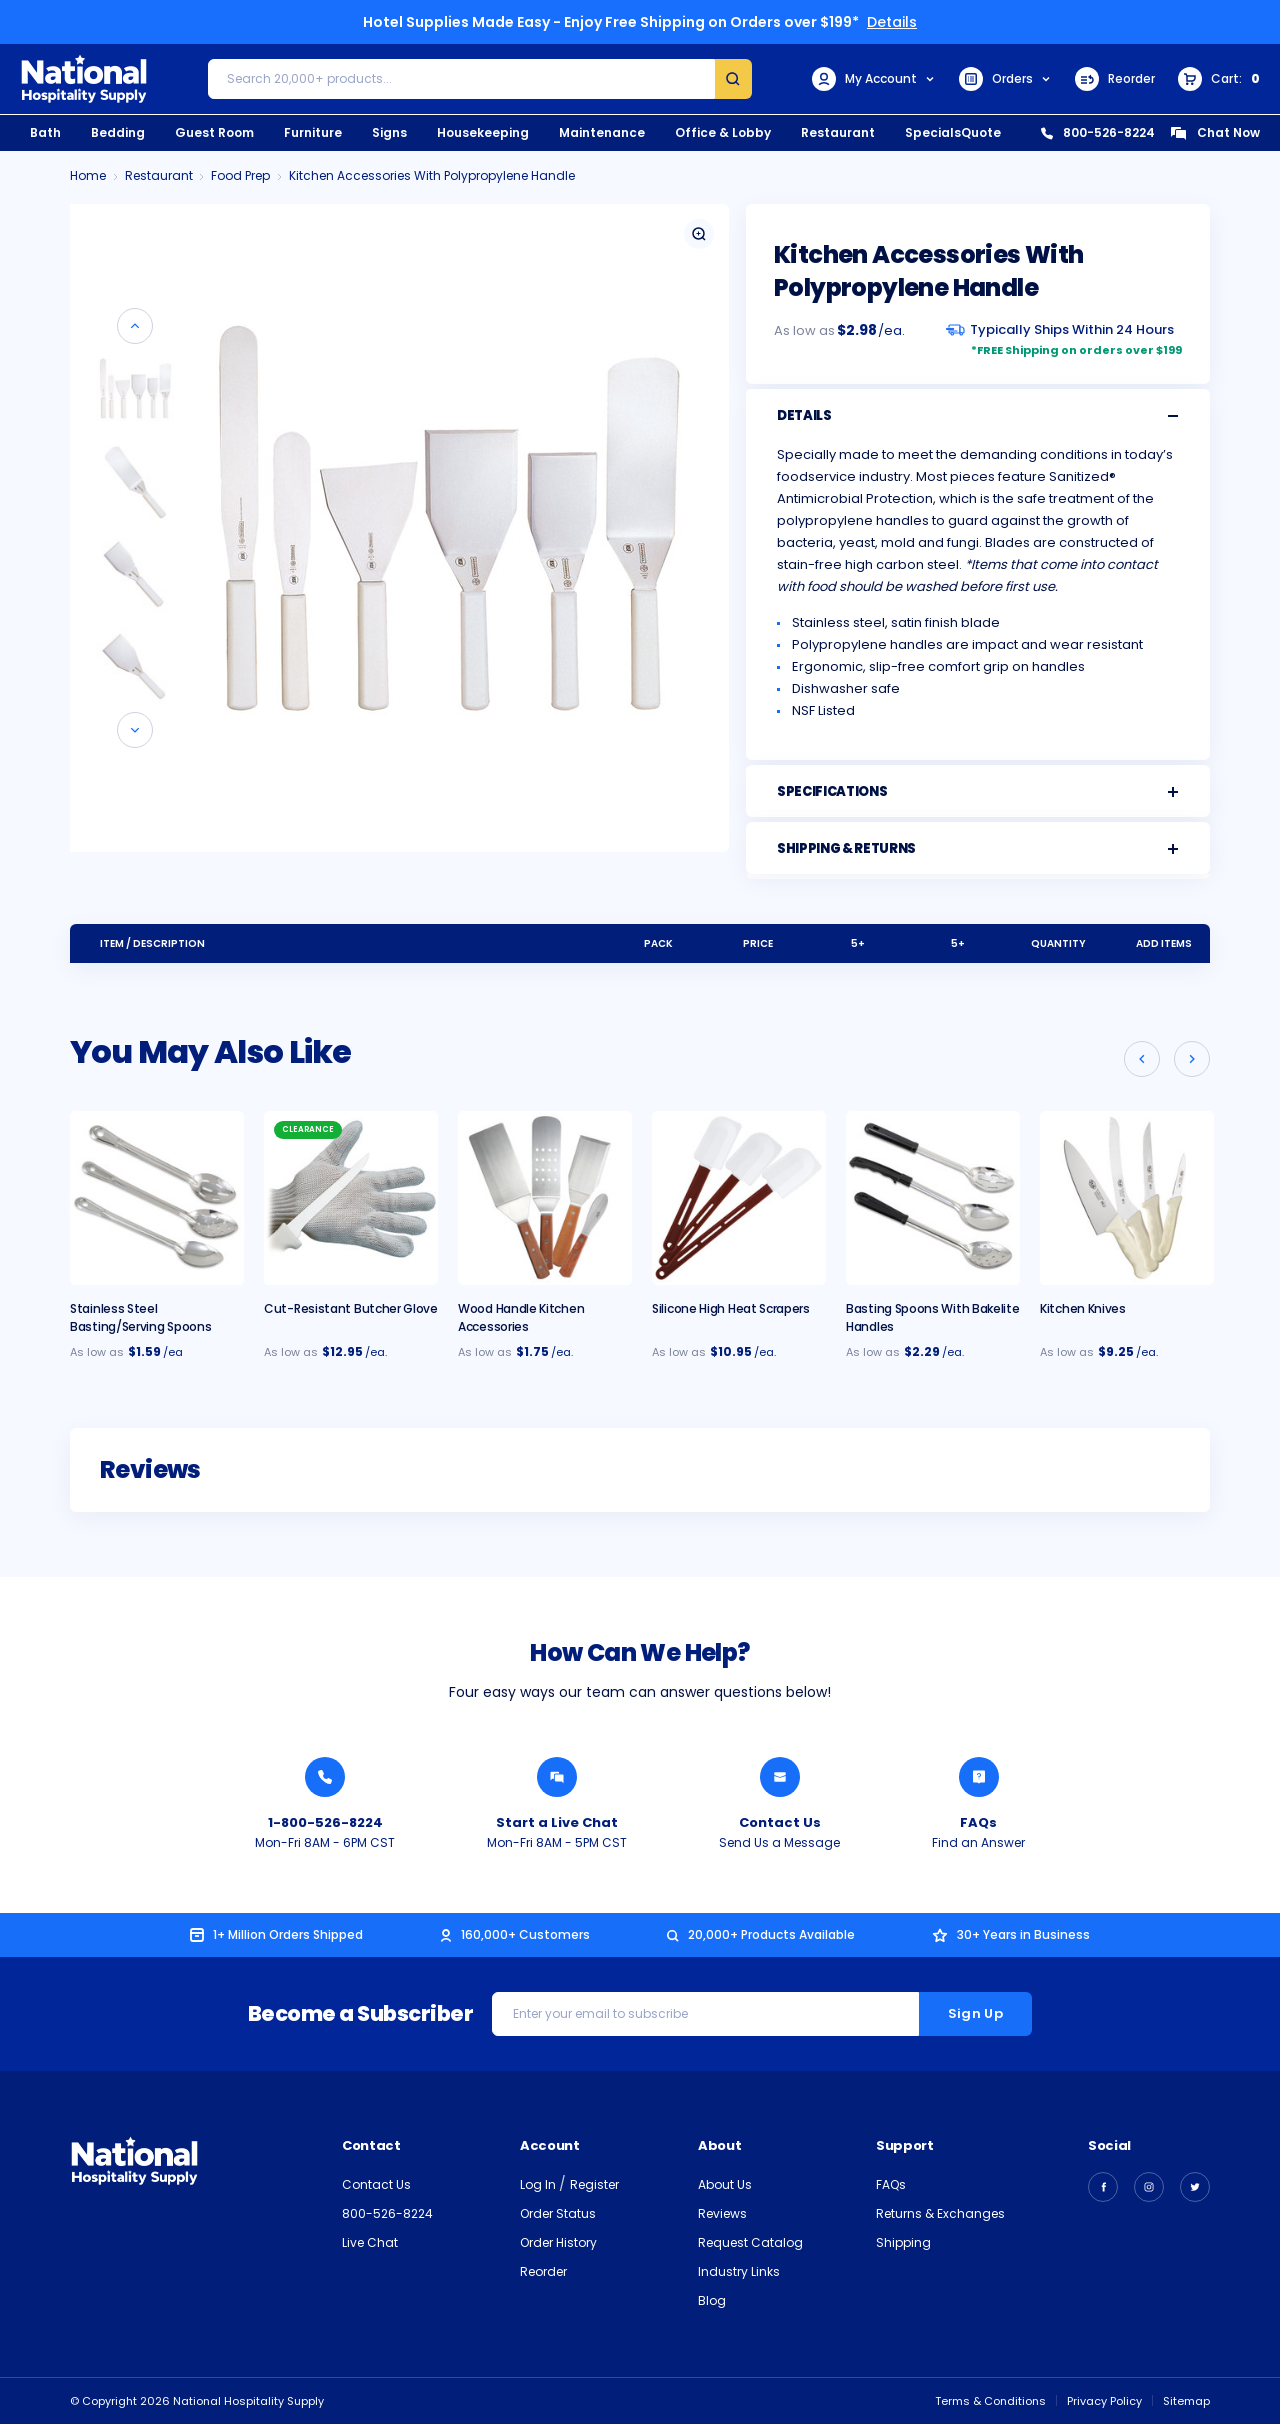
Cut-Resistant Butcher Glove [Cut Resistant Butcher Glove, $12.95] (351, 1308)
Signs (389, 132)
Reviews (722, 2213)
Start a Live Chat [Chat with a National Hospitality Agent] (557, 1822)
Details (892, 22)
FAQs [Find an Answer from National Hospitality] (978, 1822)
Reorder (1115, 79)
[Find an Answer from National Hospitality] (979, 1777)
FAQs (891, 2184)
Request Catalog (750, 2242)
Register (594, 2184)
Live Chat (370, 2242)
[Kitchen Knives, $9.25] (1127, 1198)
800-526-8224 (1098, 132)
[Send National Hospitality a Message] (780, 1777)
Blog (712, 2300)
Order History (558, 2242)
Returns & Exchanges (940, 2213)
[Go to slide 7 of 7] (135, 326)
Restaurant (838, 132)
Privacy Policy (1104, 2401)
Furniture (313, 132)
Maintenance (602, 132)
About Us (725, 2184)
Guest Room (214, 132)
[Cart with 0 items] (1219, 79)
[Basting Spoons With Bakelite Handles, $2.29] (933, 1198)
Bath (45, 132)
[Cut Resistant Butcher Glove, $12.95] (351, 1198)
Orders (1005, 79)
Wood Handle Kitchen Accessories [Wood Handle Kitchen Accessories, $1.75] (521, 1317)
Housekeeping (483, 132)
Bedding (118, 132)
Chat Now (1215, 132)
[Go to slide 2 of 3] (1192, 1059)
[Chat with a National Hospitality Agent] (557, 1777)
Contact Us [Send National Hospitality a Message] (780, 1822)
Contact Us (376, 2184)
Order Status (558, 2213)
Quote (981, 132)
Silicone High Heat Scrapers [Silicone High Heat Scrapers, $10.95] (731, 1308)
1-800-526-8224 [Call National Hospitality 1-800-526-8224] (325, 1822)
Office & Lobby (723, 132)
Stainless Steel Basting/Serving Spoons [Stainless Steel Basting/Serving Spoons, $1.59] (140, 1317)
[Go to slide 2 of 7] (135, 730)
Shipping (903, 2242)
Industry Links (739, 2271)
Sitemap (1186, 2401)
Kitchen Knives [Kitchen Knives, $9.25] (1083, 1308)
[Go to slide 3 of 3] (1142, 1059)
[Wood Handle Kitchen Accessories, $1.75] (545, 1198)
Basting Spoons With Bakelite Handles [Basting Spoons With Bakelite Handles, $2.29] (933, 1317)
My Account (874, 79)
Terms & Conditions (990, 2401)
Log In (539, 2184)
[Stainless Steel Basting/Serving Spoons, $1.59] (157, 1198)
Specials (933, 132)
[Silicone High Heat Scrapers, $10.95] (739, 1198)
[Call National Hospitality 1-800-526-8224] (325, 1777)
